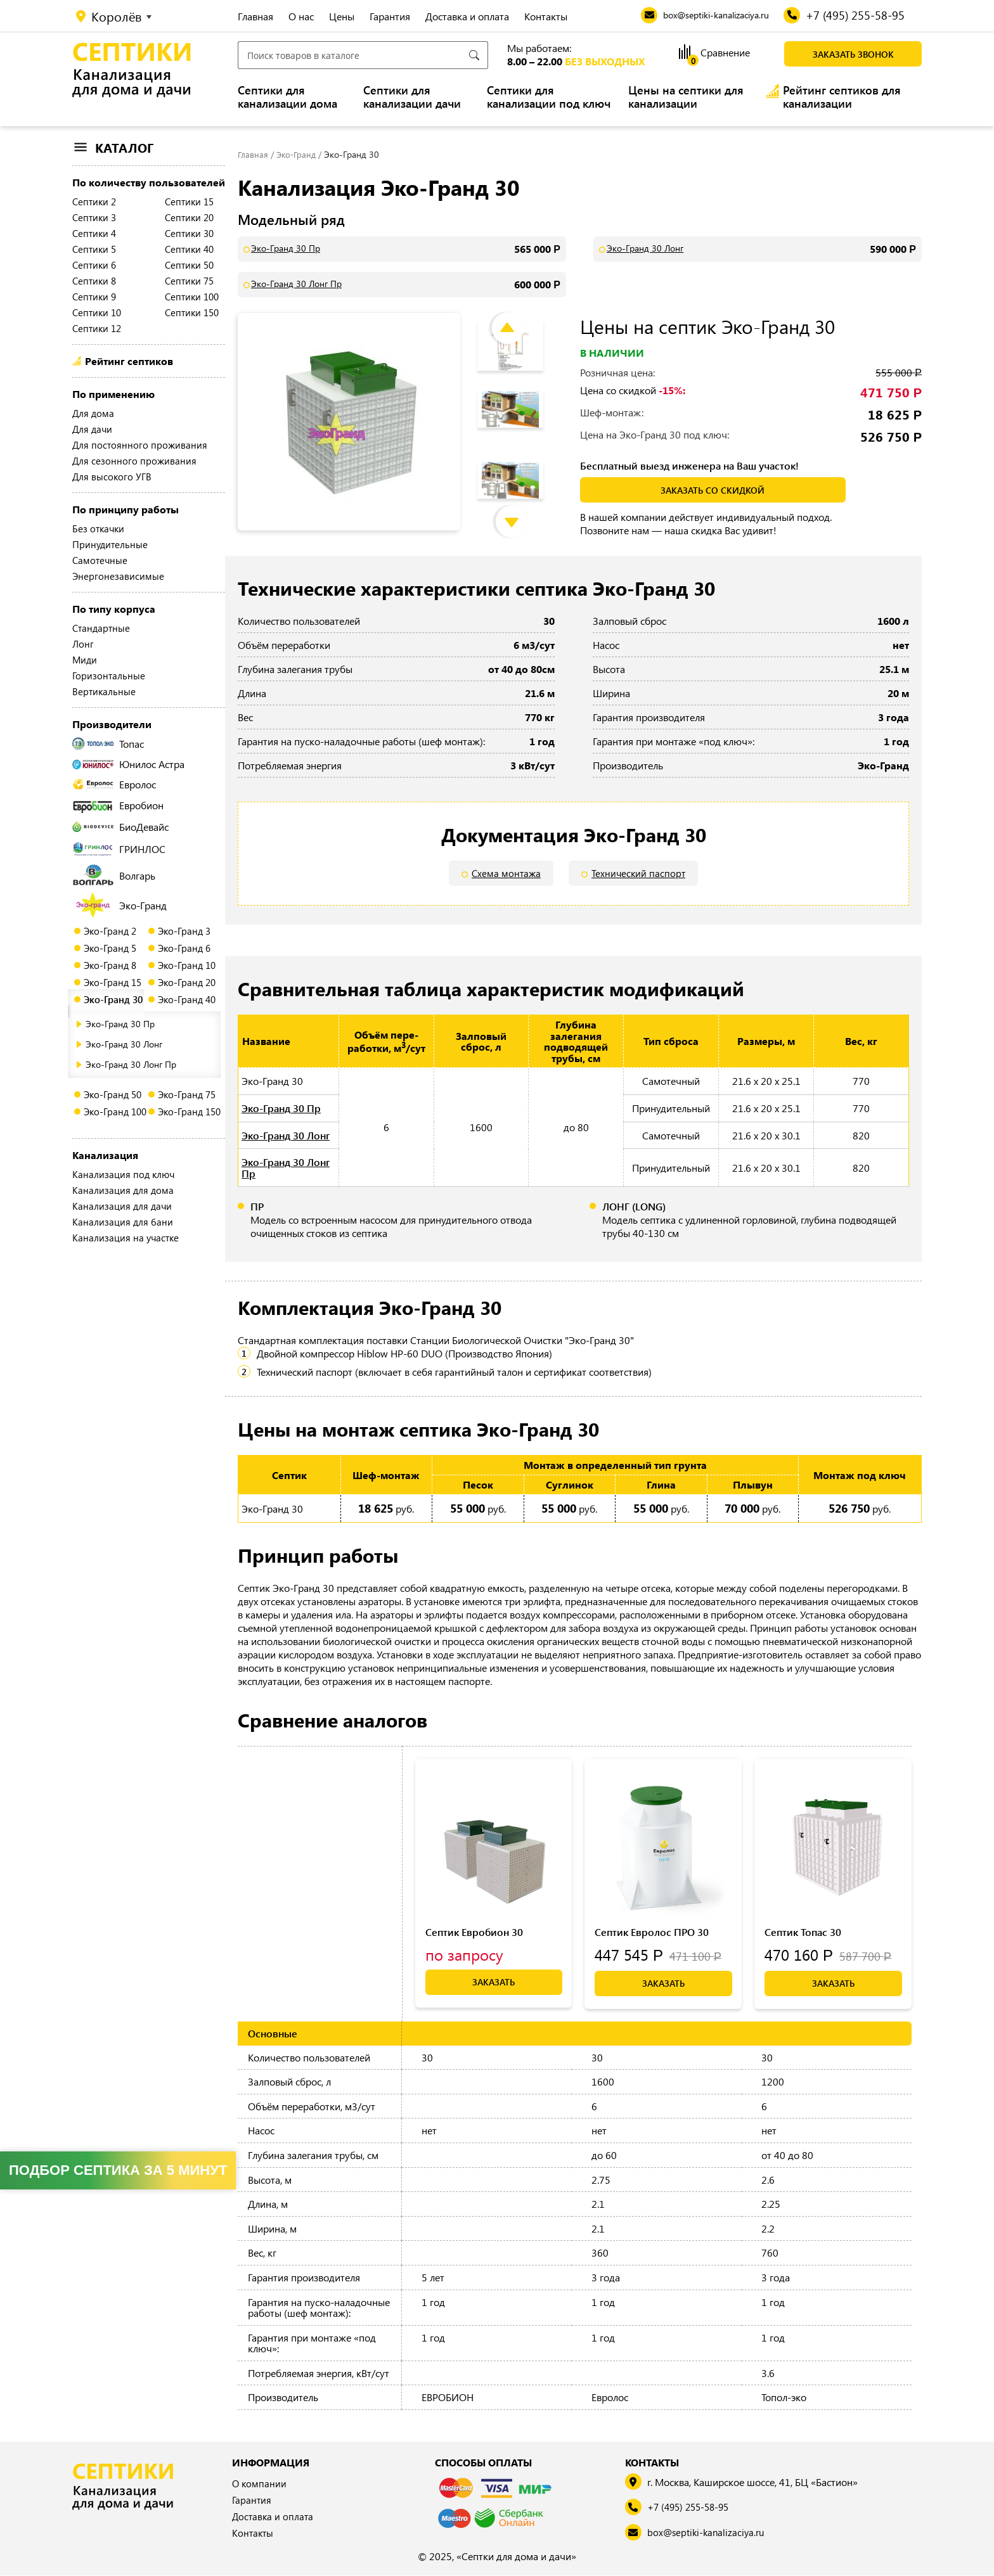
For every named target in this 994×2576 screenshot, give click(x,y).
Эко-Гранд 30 (113, 999)
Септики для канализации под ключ (548, 97)
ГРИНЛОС (118, 848)
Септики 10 (96, 312)
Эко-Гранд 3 (184, 931)
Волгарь (113, 875)
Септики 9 (94, 296)
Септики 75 (189, 280)
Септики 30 (189, 233)
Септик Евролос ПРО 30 (652, 1932)
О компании (260, 2484)
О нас (301, 16)
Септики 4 (94, 233)
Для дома (93, 413)
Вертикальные (104, 691)
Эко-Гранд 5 (110, 948)
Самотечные (99, 560)
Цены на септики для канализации (686, 97)
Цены (341, 16)
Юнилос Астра (128, 764)
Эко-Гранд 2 (110, 931)
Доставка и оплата (467, 16)
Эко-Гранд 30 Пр (120, 1024)
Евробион (118, 805)
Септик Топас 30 (803, 1932)
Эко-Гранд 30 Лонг (124, 1044)
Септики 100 (192, 296)
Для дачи (92, 429)
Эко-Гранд (121, 905)
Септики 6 (94, 265)
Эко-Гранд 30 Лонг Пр (131, 1064)
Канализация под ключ (123, 1174)
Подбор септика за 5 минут (118, 2170)
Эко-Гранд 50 (112, 1094)
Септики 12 (96, 328)
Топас (108, 743)
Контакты (545, 16)
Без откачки (98, 528)
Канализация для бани (122, 1221)
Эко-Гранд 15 (112, 982)
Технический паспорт (639, 873)
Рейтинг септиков (129, 361)
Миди (84, 659)
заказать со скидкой (713, 490)
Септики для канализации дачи (412, 97)
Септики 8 (94, 280)
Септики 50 (189, 265)
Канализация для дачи (122, 1206)
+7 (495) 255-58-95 (693, 2508)
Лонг (83, 644)
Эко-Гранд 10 (187, 965)
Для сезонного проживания (134, 460)
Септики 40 (189, 249)
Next (521, 509)
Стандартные (101, 628)
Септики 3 (94, 217)
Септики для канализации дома (287, 97)
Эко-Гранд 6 (184, 948)
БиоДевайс (120, 826)
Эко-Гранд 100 (115, 1111)
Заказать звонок (853, 54)
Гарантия (390, 16)
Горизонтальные (108, 675)
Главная (255, 16)
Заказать (493, 1983)
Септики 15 (189, 201)
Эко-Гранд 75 (187, 1094)
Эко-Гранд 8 (110, 965)
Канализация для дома (123, 1190)
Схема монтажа (505, 873)
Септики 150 (192, 312)
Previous (517, 316)
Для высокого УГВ (112, 476)
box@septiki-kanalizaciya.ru (709, 2533)
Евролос (114, 784)
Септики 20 (189, 217)
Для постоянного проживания (139, 445)
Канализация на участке (125, 1237)
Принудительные (110, 544)
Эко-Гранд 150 (189, 1111)
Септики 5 (94, 249)
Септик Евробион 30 (474, 1932)
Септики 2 (94, 201)
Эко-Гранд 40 (187, 999)
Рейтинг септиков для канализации (842, 97)
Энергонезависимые (118, 576)
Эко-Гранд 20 (187, 982)
